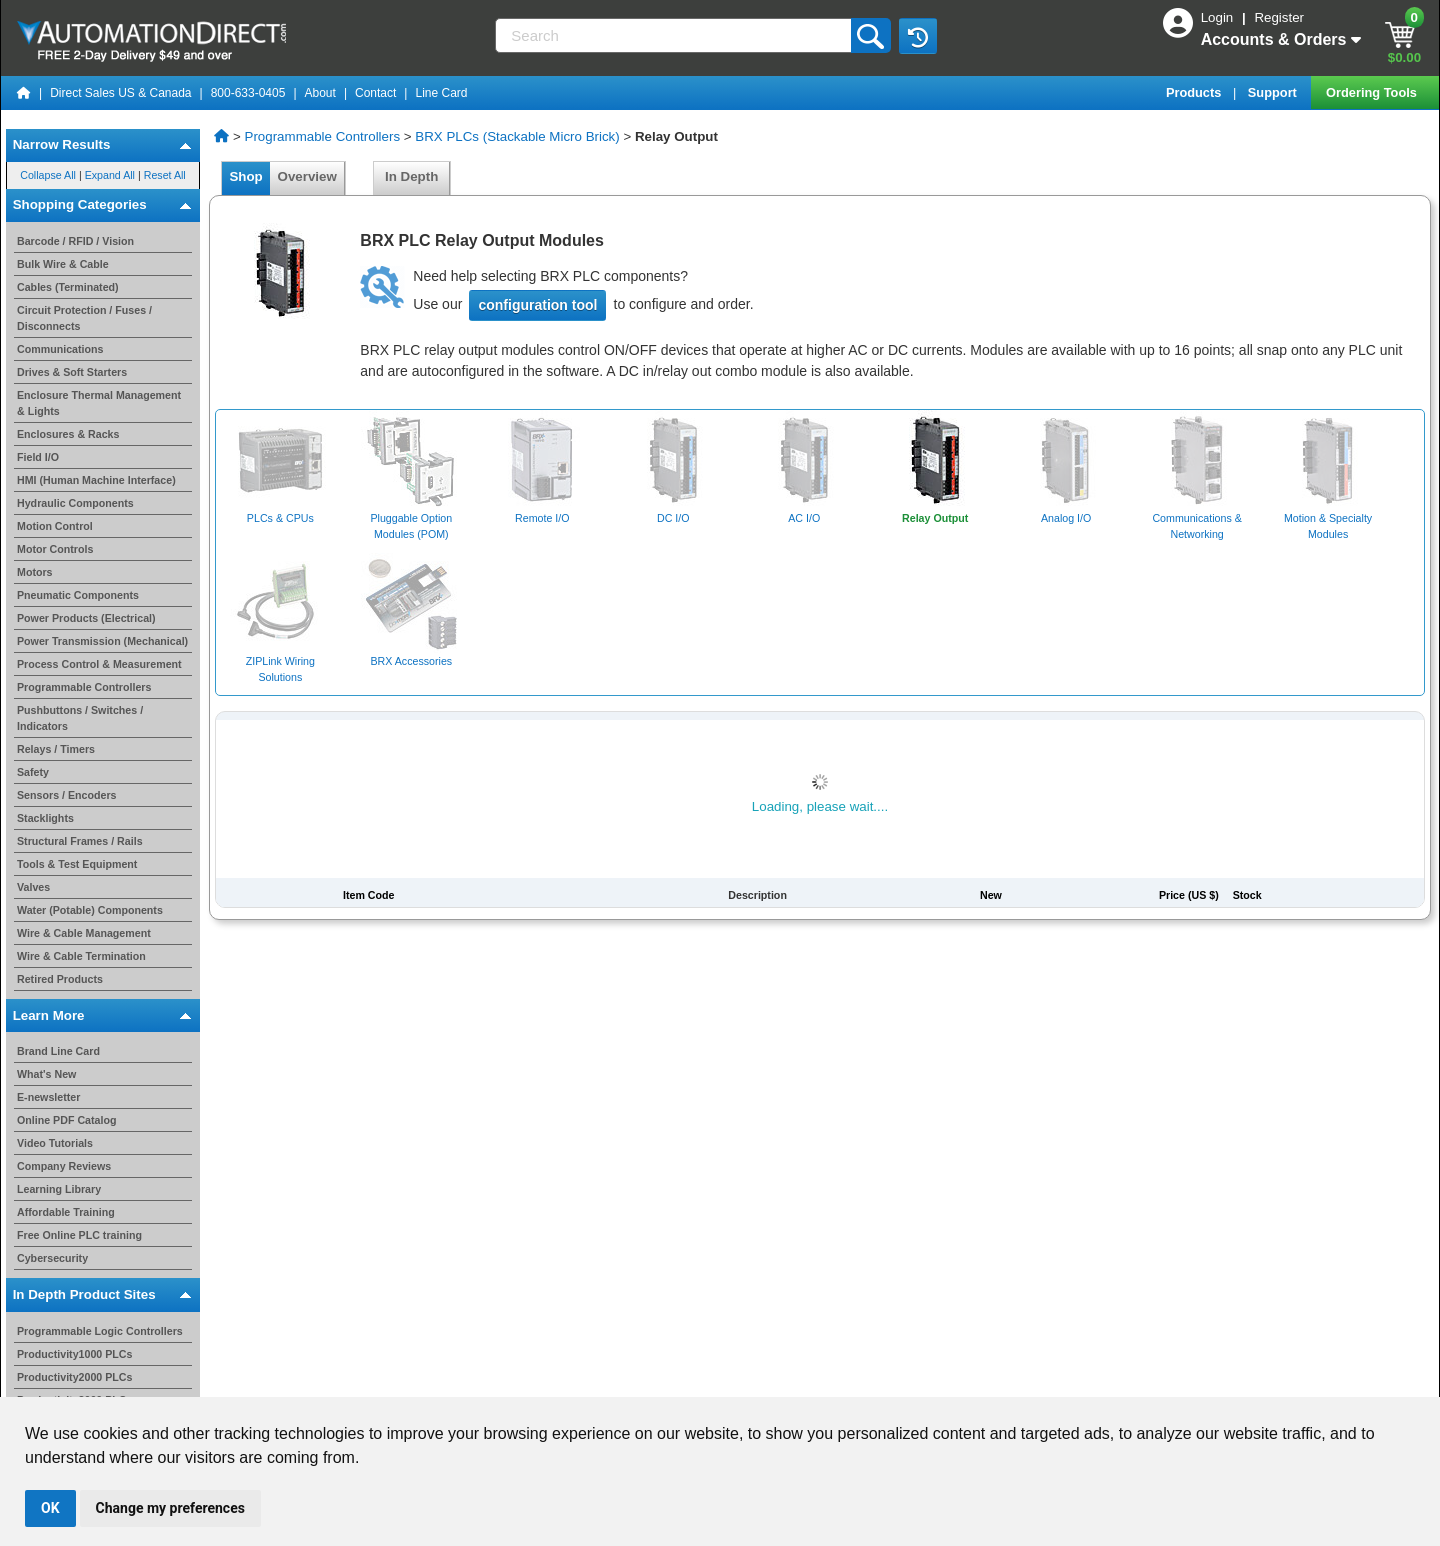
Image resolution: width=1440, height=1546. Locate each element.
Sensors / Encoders (67, 795)
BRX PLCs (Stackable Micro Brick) (517, 136)
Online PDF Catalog (66, 1120)
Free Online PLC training (79, 1235)
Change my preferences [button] (170, 1508)
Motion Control (55, 526)
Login (1219, 17)
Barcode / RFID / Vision (75, 241)
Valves (33, 887)
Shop (246, 176)
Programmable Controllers (84, 687)
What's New (46, 1074)
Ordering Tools (1373, 92)
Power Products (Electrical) (86, 618)
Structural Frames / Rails (80, 841)
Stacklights (45, 818)
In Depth (412, 176)
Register (1279, 17)
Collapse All (48, 175)
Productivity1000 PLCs (75, 1354)
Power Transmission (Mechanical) (102, 641)
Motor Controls (55, 549)
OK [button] (50, 1508)
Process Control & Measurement (99, 664)
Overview (307, 176)
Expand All (110, 175)
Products (1195, 92)
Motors (35, 572)
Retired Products (60, 979)
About (320, 93)
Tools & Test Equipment (77, 864)
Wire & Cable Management (84, 933)
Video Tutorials (55, 1143)
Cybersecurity (52, 1258)
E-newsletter (48, 1097)
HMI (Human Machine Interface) (96, 480)
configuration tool (537, 305)
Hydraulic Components (75, 503)
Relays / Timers (56, 749)
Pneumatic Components (78, 595)
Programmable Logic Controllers (100, 1331)
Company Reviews (64, 1166)
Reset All (165, 175)
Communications (60, 349)
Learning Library (59, 1189)
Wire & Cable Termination (81, 956)
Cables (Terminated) (68, 287)
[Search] (674, 35)
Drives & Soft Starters (72, 372)
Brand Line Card (58, 1051)
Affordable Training (66, 1212)
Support (1274, 92)
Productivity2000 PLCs (75, 1377)
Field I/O (38, 457)
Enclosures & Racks (68, 434)
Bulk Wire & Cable (63, 264)
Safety (33, 772)
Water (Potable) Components (90, 910)
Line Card (441, 93)
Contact (375, 93)
